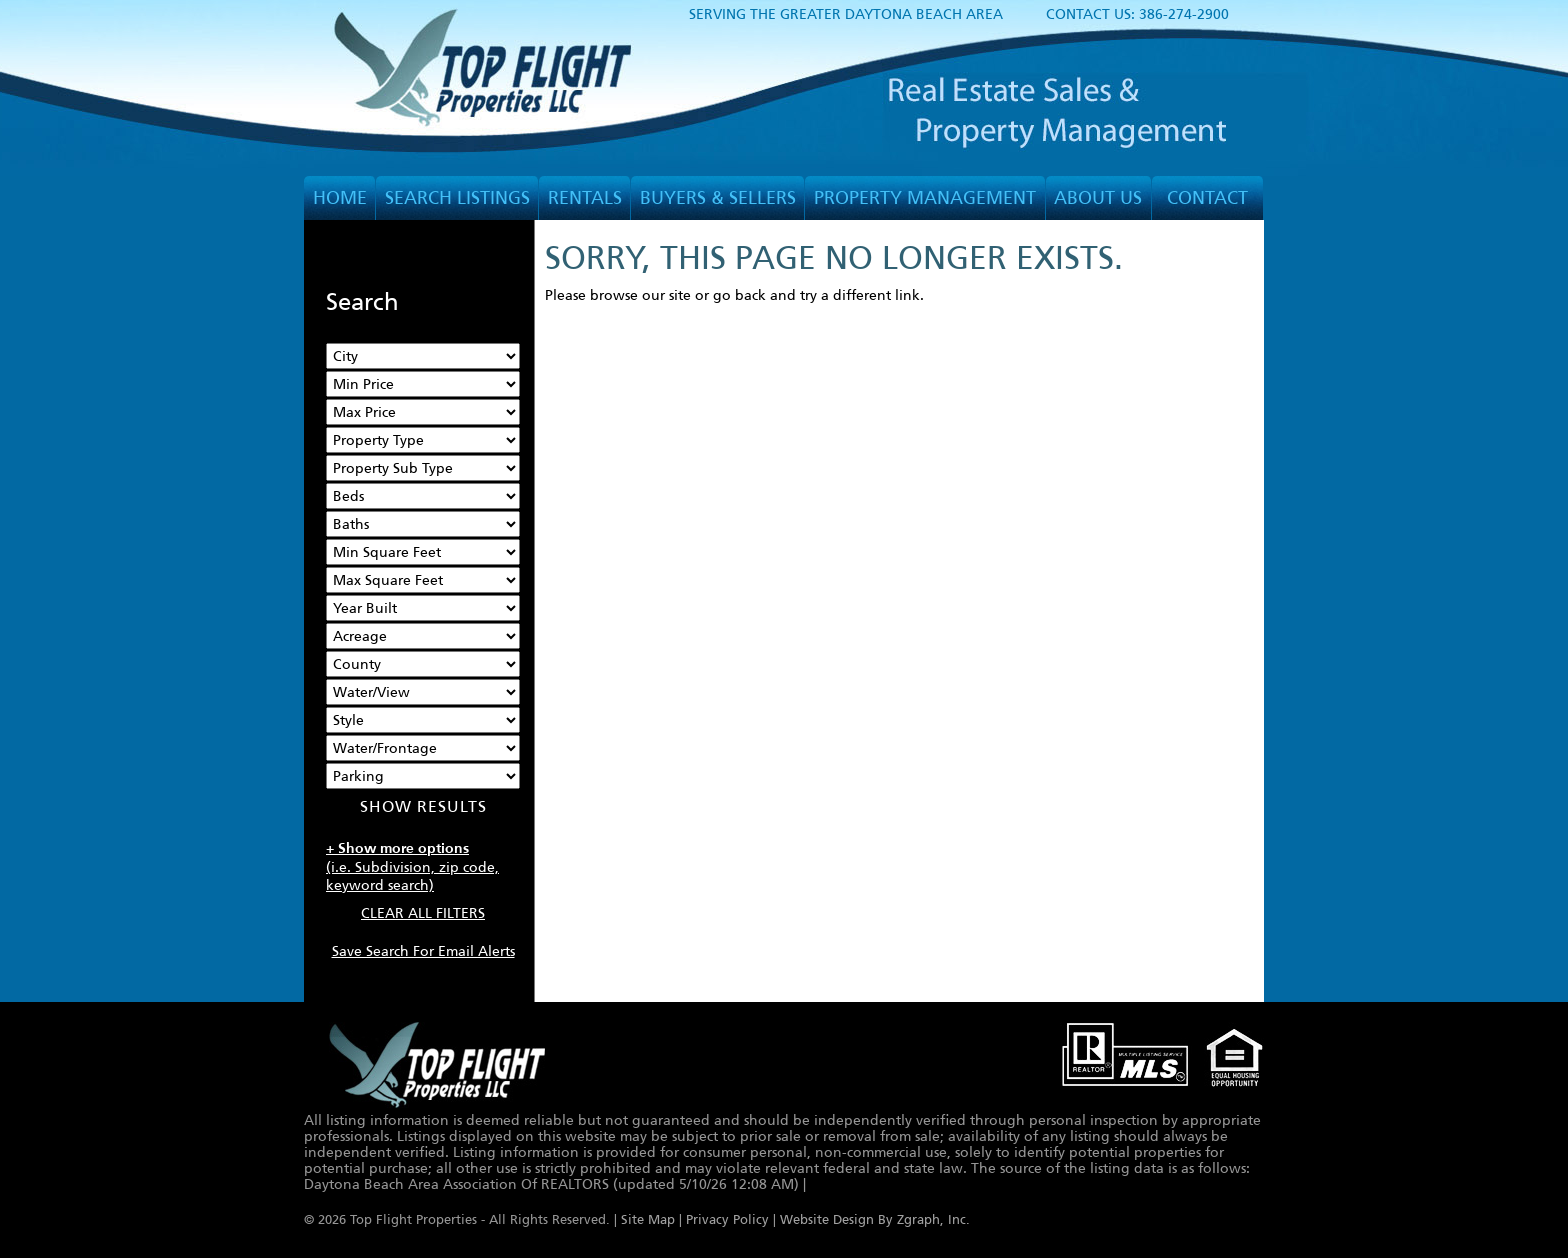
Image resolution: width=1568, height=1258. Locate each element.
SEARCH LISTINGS (457, 198)
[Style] (423, 720)
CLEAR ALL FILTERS (423, 913)
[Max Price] (423, 412)
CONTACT (1207, 198)
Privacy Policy (727, 1220)
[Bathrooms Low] (423, 524)
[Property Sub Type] (423, 468)
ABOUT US (1098, 198)
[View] (423, 692)
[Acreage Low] (423, 636)
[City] (423, 356)
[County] (423, 664)
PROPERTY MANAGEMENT (925, 198)
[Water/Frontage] (423, 748)
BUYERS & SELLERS (718, 198)
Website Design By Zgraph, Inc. (875, 1220)
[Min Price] (423, 384)
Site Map (648, 1220)
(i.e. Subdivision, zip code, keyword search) (412, 867)
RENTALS (585, 198)
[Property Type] (423, 440)
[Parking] (423, 776)
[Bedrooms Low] (423, 496)
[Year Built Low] (423, 608)
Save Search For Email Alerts (423, 951)
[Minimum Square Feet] (423, 552)
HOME (340, 198)
